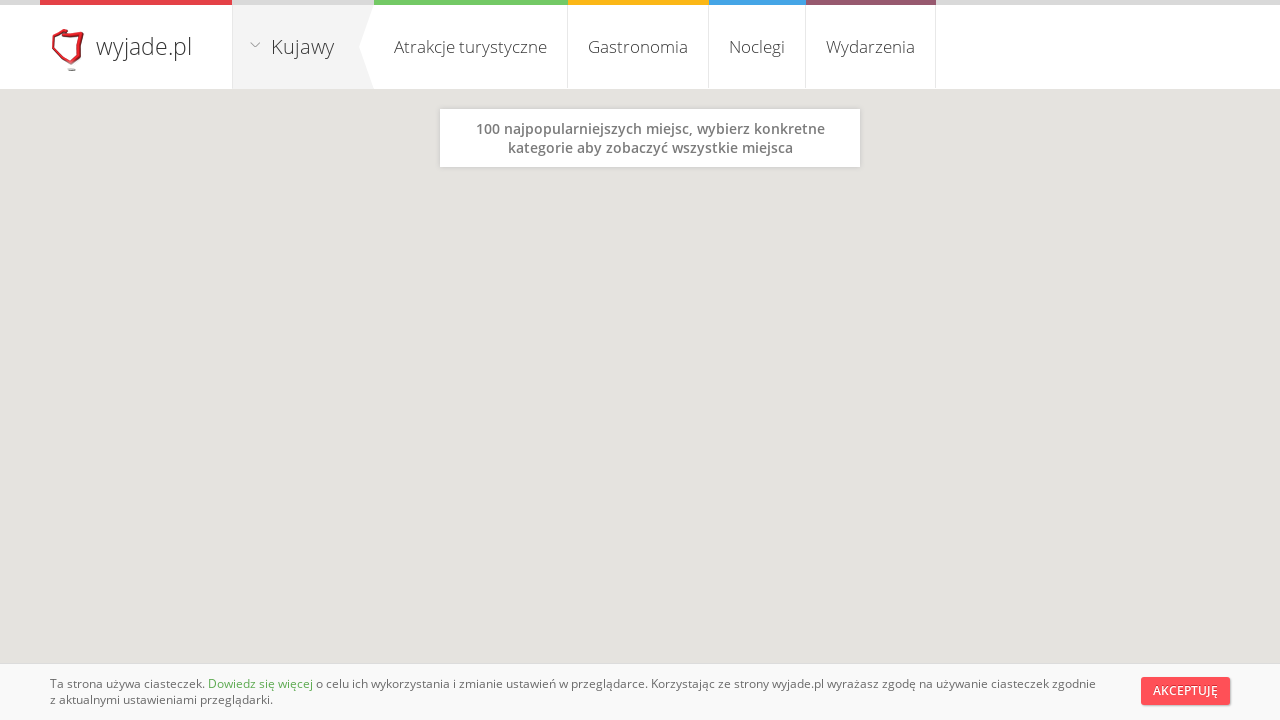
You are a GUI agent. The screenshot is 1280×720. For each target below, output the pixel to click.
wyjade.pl (144, 46)
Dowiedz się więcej (262, 683)
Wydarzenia (870, 46)
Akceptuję (1185, 690)
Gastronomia (638, 46)
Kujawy (302, 46)
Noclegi (757, 46)
